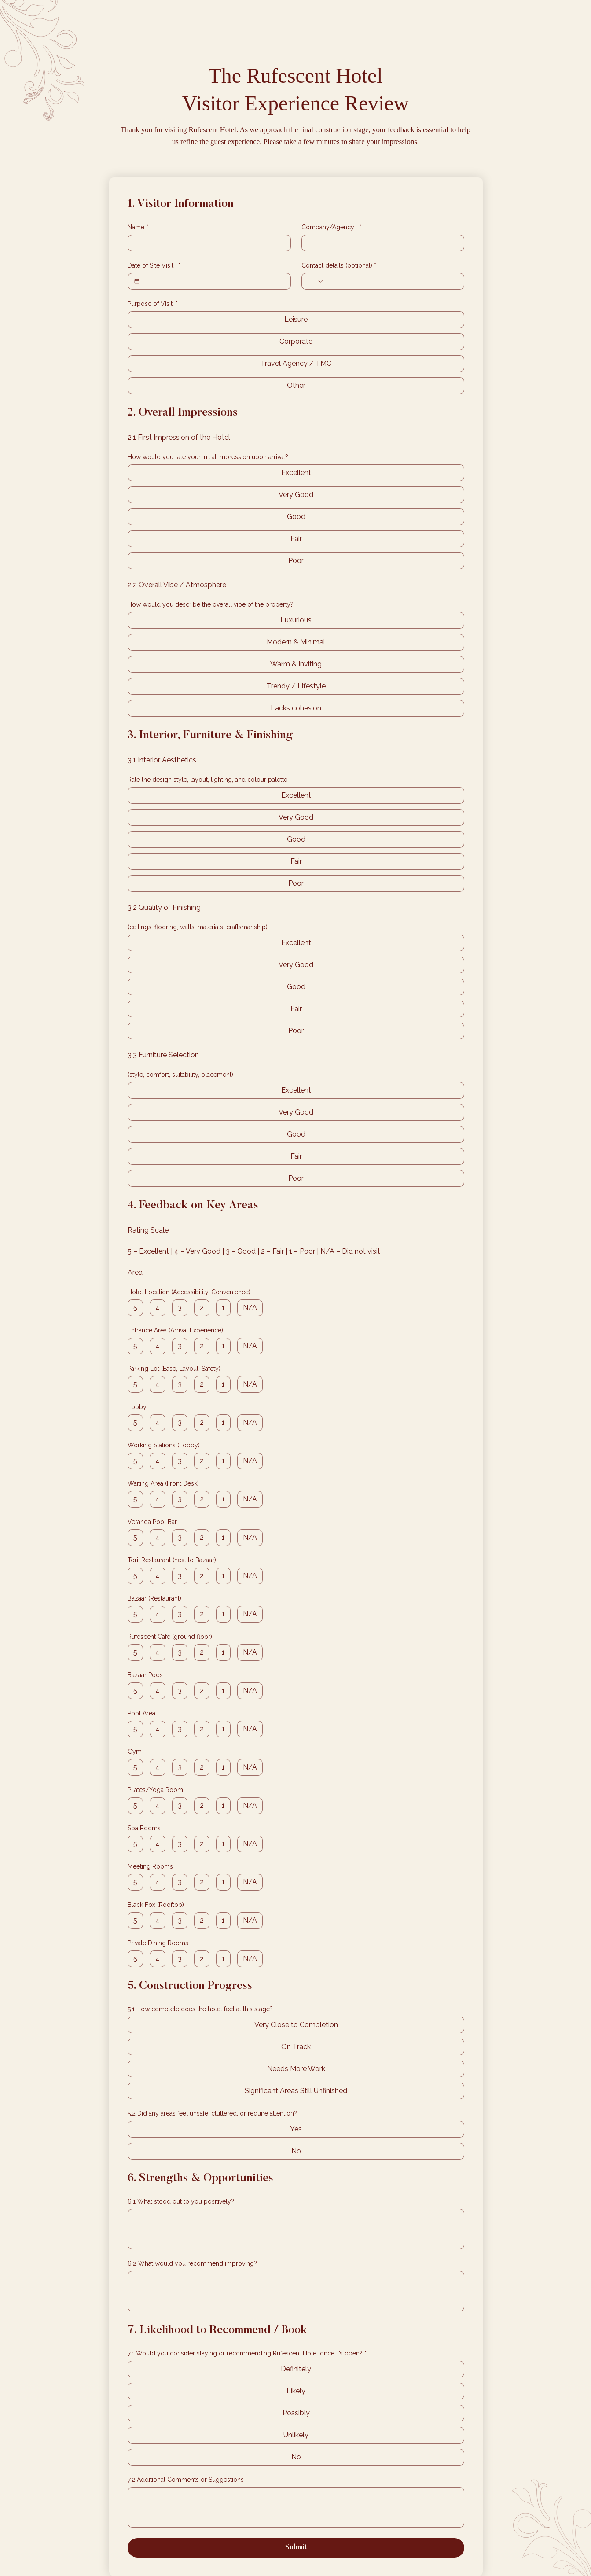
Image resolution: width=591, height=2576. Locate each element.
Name (138, 227)
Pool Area (141, 1713)
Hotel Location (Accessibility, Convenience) (189, 1291)
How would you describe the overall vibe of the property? (211, 604)
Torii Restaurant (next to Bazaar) (172, 1560)
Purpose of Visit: (153, 304)
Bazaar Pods (145, 1674)
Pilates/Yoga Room (155, 1789)
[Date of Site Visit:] (136, 281)
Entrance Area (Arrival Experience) (175, 1330)
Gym (135, 1751)
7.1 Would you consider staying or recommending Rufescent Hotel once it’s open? (247, 2353)
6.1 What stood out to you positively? (181, 2201)
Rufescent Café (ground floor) (170, 1636)
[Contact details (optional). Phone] (391, 281)
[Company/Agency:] (380, 243)
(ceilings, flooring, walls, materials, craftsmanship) (198, 927)
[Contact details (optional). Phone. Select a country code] (315, 281)
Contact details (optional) (338, 265)
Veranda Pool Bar (152, 1521)
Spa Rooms (144, 1828)
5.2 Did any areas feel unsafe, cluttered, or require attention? (212, 2113)
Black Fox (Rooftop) (156, 1904)
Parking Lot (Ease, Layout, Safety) (174, 1368)
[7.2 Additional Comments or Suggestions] (296, 2507)
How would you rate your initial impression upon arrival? (208, 456)
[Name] (206, 243)
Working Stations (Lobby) (164, 1445)
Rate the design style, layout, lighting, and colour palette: (208, 779)
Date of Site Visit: (154, 265)
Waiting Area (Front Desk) (163, 1483)
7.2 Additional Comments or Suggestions (186, 2479)
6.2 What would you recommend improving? (192, 2263)
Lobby (137, 1406)
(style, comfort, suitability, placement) (180, 1074)
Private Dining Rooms (158, 1943)
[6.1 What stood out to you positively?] (296, 2229)
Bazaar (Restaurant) (154, 1598)
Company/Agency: (331, 227)
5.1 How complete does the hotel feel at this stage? (200, 2009)
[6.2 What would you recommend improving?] (296, 2291)
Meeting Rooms (150, 1866)
